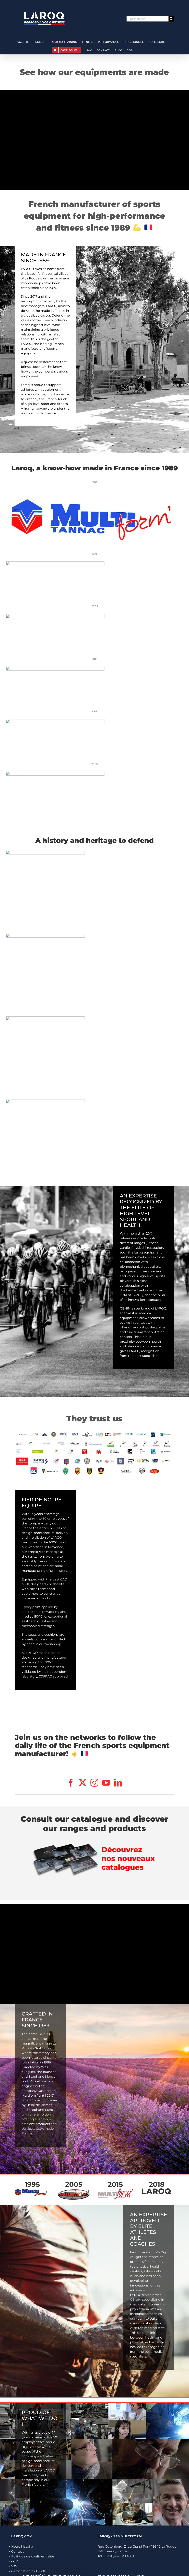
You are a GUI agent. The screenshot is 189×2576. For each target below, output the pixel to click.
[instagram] (94, 1783)
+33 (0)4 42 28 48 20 (119, 2556)
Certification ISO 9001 (28, 2571)
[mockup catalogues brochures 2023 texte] (94, 1841)
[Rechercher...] (148, 18)
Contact (17, 2551)
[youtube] (106, 1783)
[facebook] (71, 1783)
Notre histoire (22, 2546)
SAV (14, 2566)
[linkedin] (118, 1783)
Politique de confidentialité (32, 2556)
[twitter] (83, 1783)
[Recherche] (171, 18)
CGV (14, 2561)
